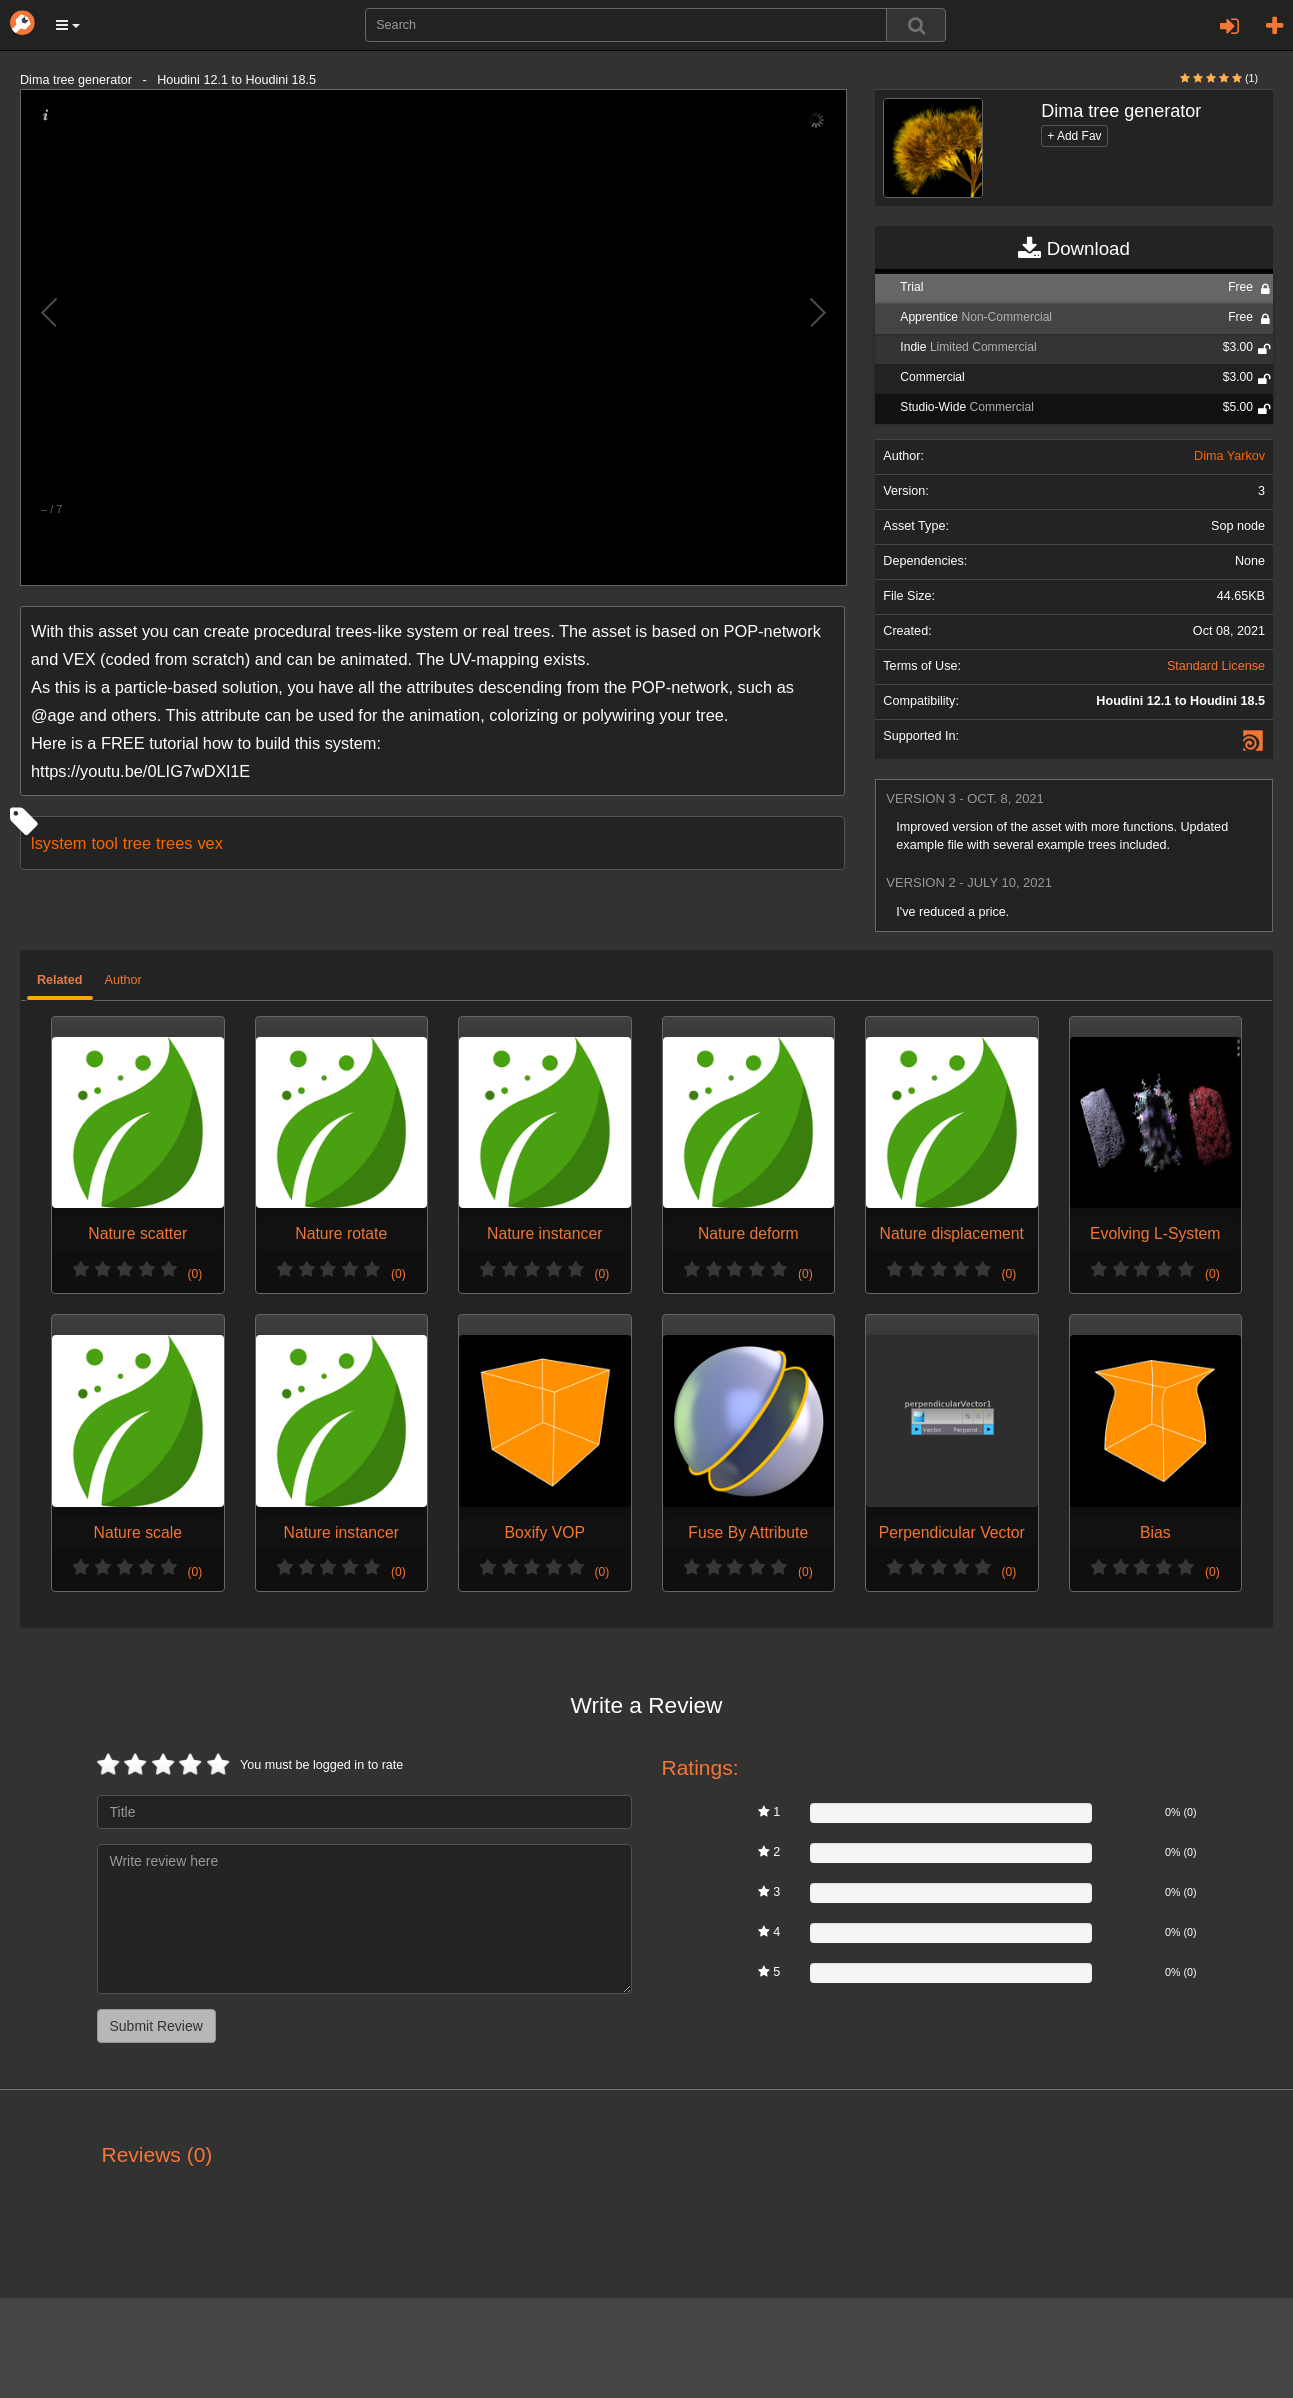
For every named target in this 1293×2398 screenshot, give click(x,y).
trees (174, 843)
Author (123, 980)
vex (209, 843)
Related (60, 980)
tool (104, 843)
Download (1073, 249)
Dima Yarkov (1229, 456)
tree (137, 843)
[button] (68, 25)
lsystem (58, 843)
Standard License (1216, 666)
